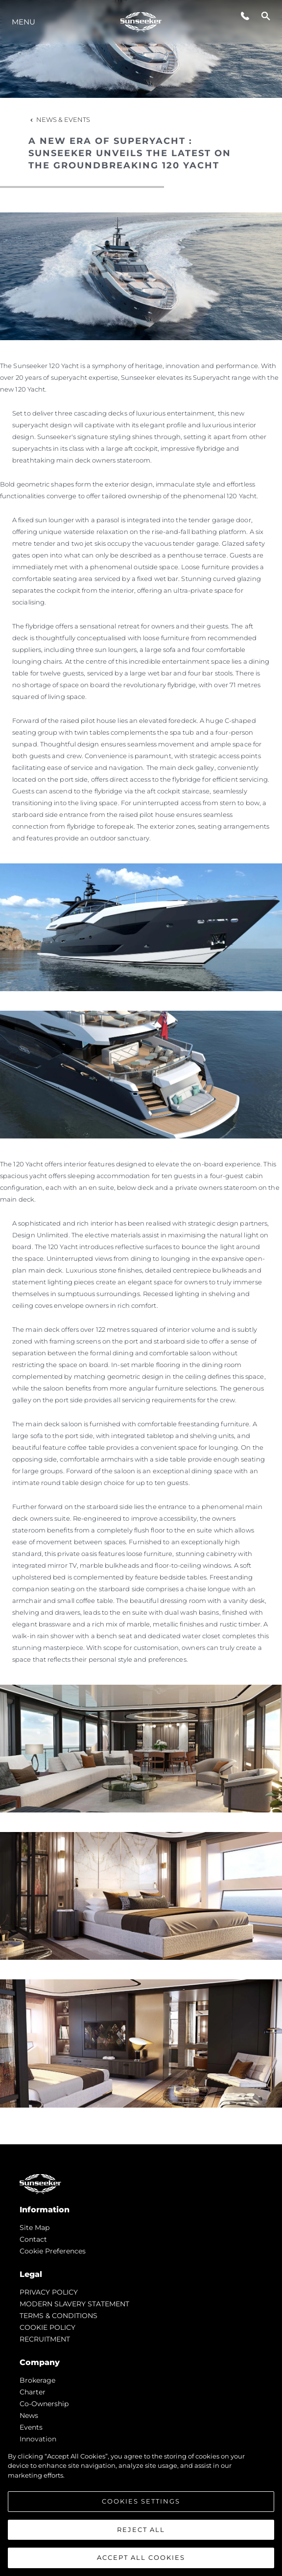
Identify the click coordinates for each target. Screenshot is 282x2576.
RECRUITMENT (45, 2339)
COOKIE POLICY (47, 2327)
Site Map (34, 2227)
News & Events (59, 119)
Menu (23, 21)
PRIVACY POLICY (49, 2292)
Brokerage (37, 2380)
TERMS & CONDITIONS (58, 2315)
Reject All (141, 2529)
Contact (33, 2239)
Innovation (38, 2439)
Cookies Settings (141, 2501)
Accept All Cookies (141, 2557)
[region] (141, 2509)
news (29, 2415)
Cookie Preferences (53, 2251)
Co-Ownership (44, 2403)
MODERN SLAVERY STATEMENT (74, 2303)
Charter (33, 2392)
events (31, 2427)
